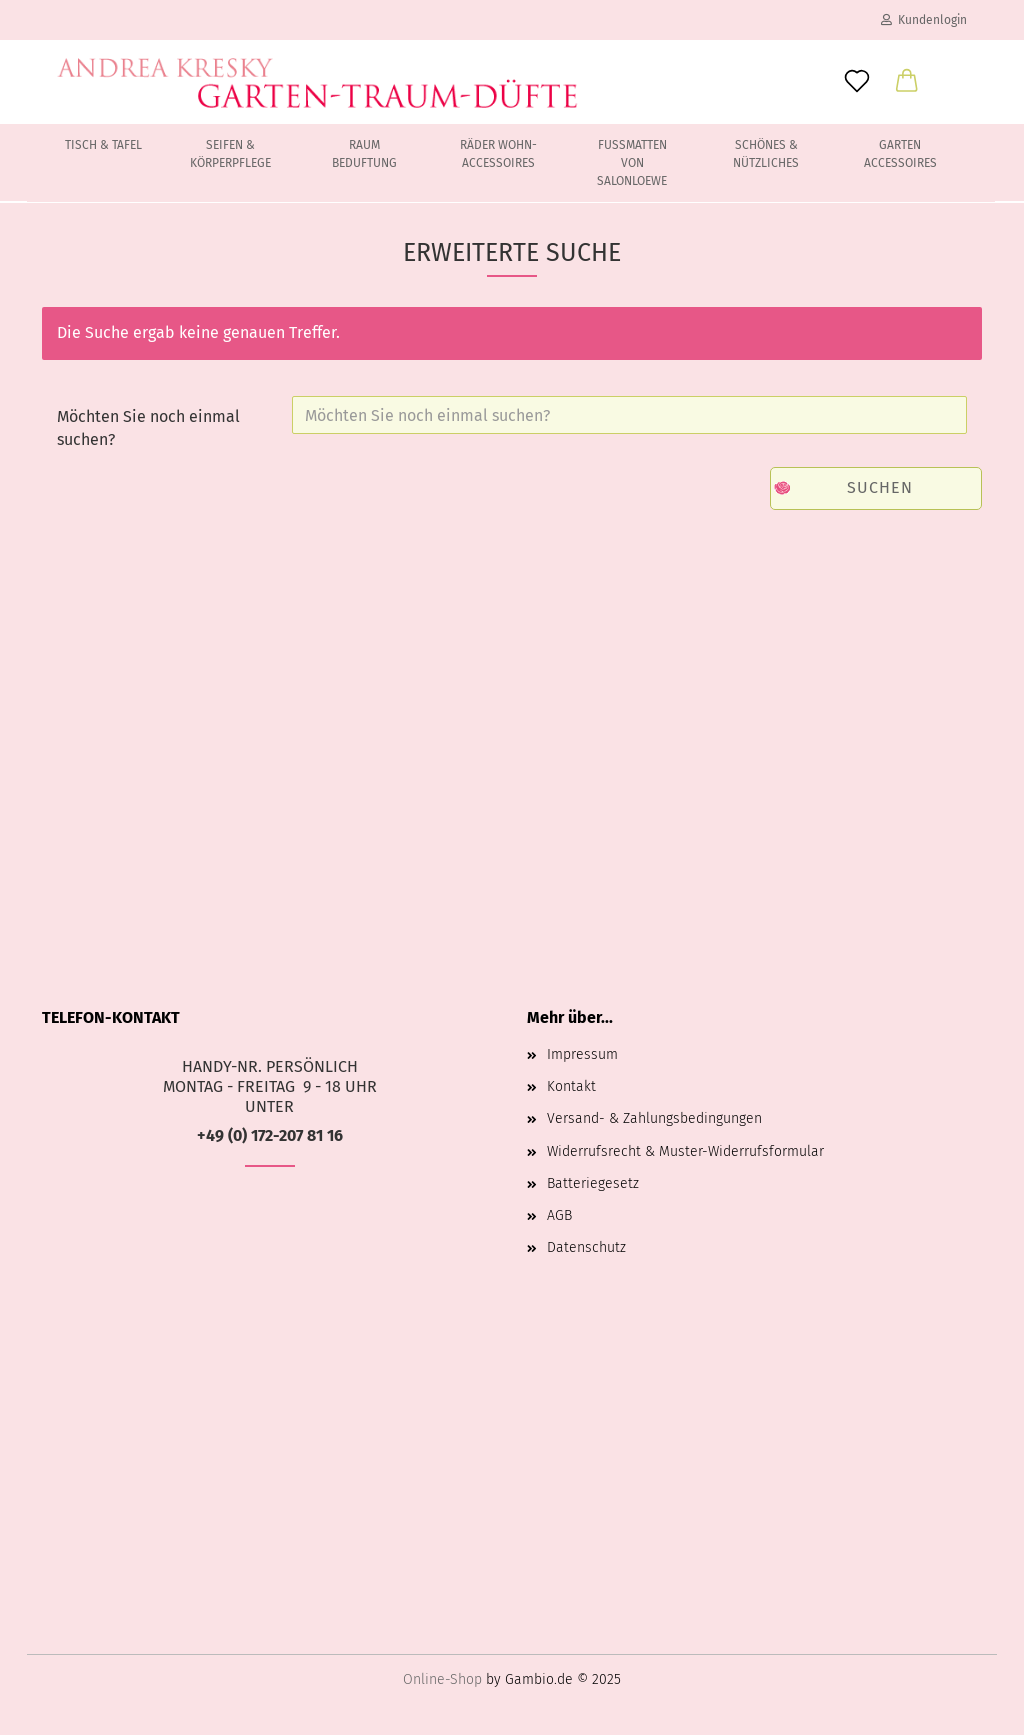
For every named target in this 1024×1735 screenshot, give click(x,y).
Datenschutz (586, 1247)
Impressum (582, 1054)
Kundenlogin (924, 20)
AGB (559, 1215)
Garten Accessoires (900, 154)
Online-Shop (442, 1679)
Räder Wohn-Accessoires (498, 154)
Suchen (880, 487)
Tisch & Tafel (103, 145)
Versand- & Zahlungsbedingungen (654, 1118)
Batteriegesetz (593, 1183)
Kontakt (571, 1086)
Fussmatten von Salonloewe (632, 163)
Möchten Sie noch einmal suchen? (148, 428)
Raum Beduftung (364, 154)
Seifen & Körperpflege (230, 154)
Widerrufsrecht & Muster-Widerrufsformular (685, 1151)
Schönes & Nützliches (766, 154)
